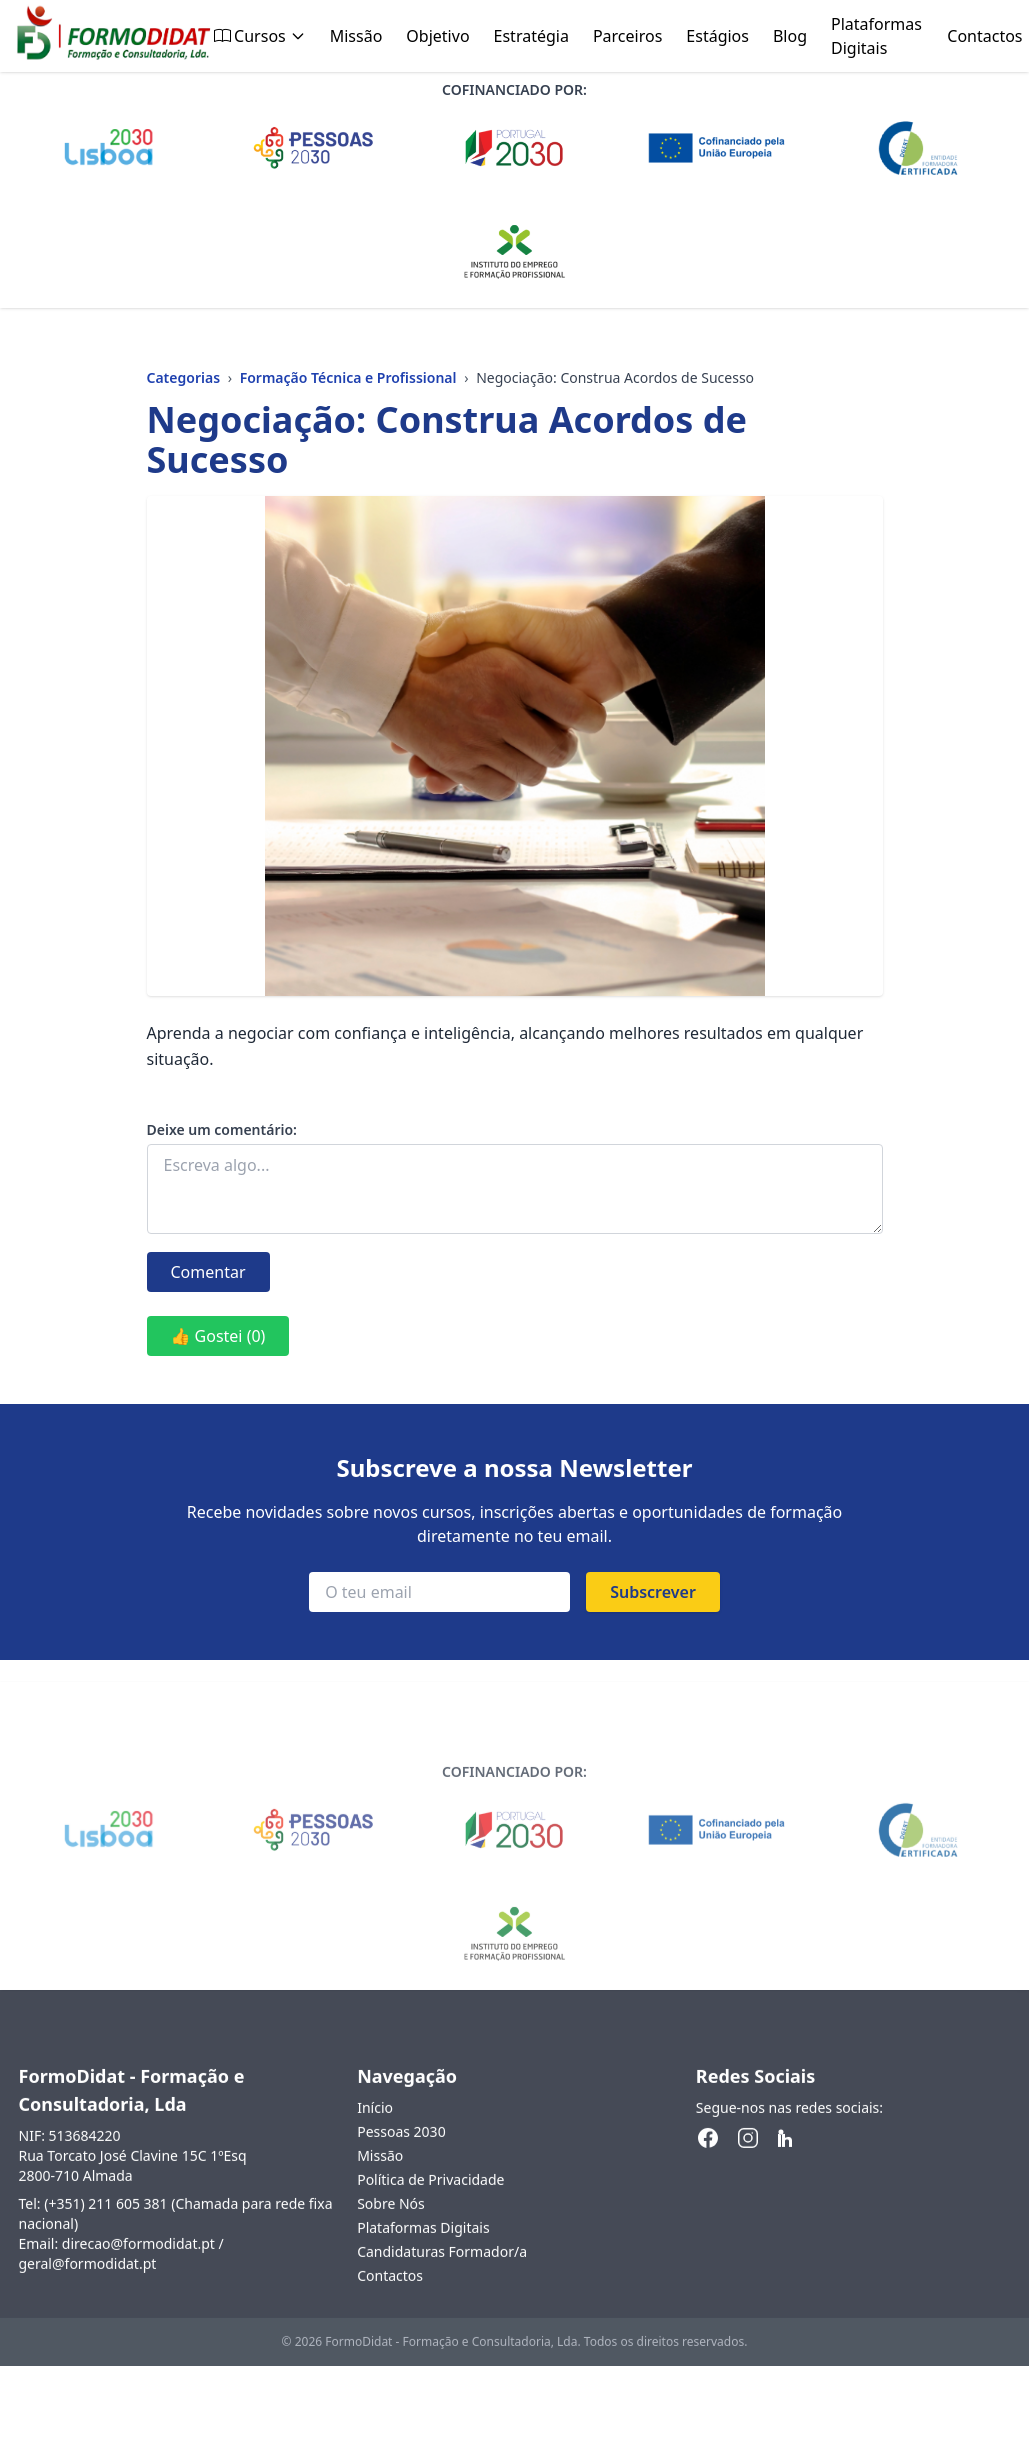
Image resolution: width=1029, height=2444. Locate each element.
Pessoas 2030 (401, 2151)
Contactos (984, 36)
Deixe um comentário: (222, 1129)
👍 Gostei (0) (218, 1336)
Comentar (208, 1272)
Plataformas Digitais (876, 36)
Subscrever (653, 1592)
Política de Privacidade (430, 2199)
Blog (790, 36)
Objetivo (437, 36)
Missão (356, 36)
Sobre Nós (391, 2223)
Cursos (260, 36)
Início (375, 2127)
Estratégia (531, 36)
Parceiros (627, 36)
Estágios (717, 36)
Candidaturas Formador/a (442, 2271)
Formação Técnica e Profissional (348, 377)
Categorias (184, 377)
